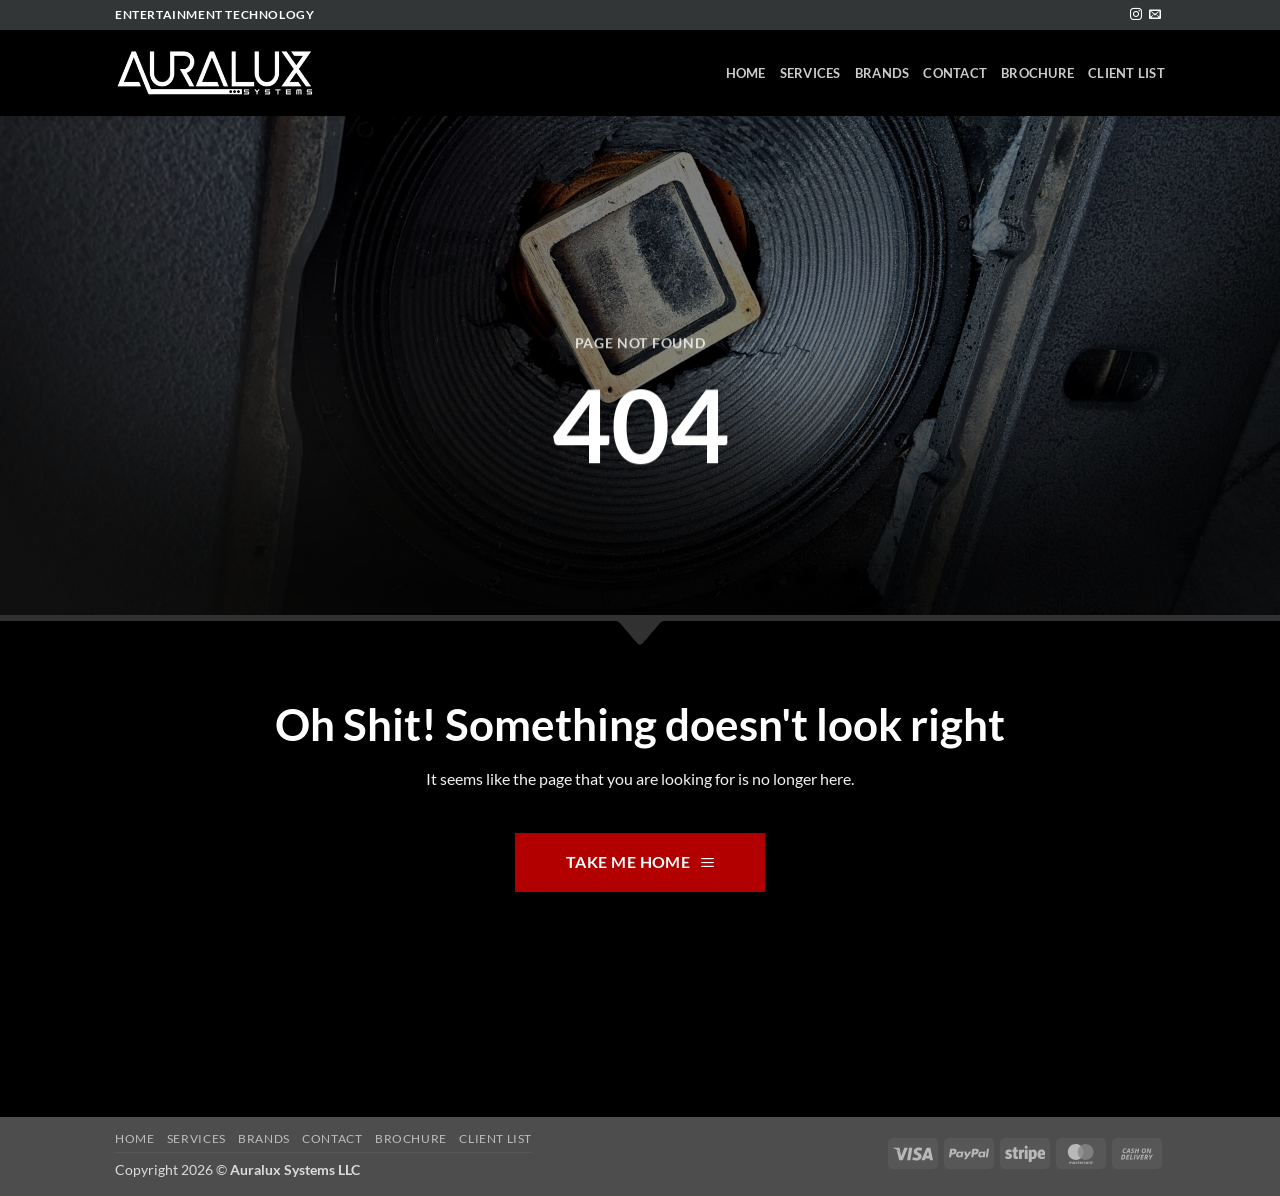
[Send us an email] (1155, 15)
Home (746, 73)
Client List (1126, 73)
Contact (955, 73)
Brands (882, 73)
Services (810, 73)
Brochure (1037, 73)
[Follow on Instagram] (1136, 15)
